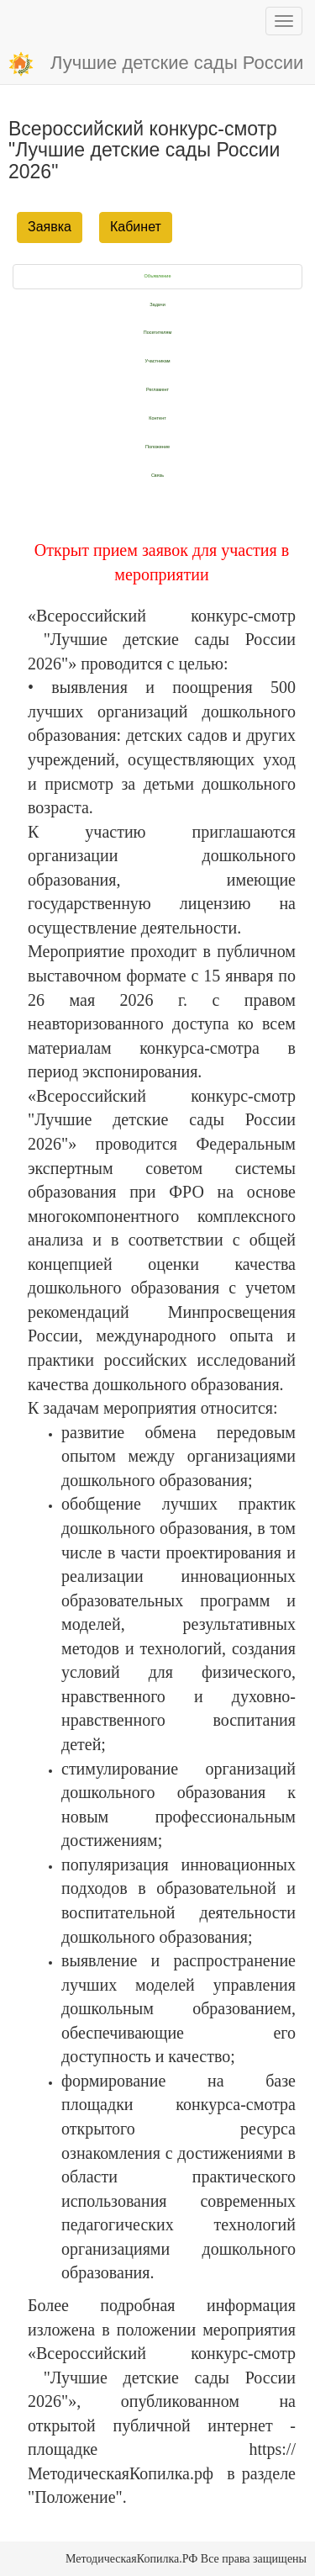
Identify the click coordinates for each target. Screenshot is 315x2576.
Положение (157, 446)
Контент (157, 418)
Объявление (157, 275)
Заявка (49, 227)
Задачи (157, 304)
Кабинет (135, 227)
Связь (157, 475)
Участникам (157, 360)
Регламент (157, 389)
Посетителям (158, 332)
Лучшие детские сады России (155, 64)
